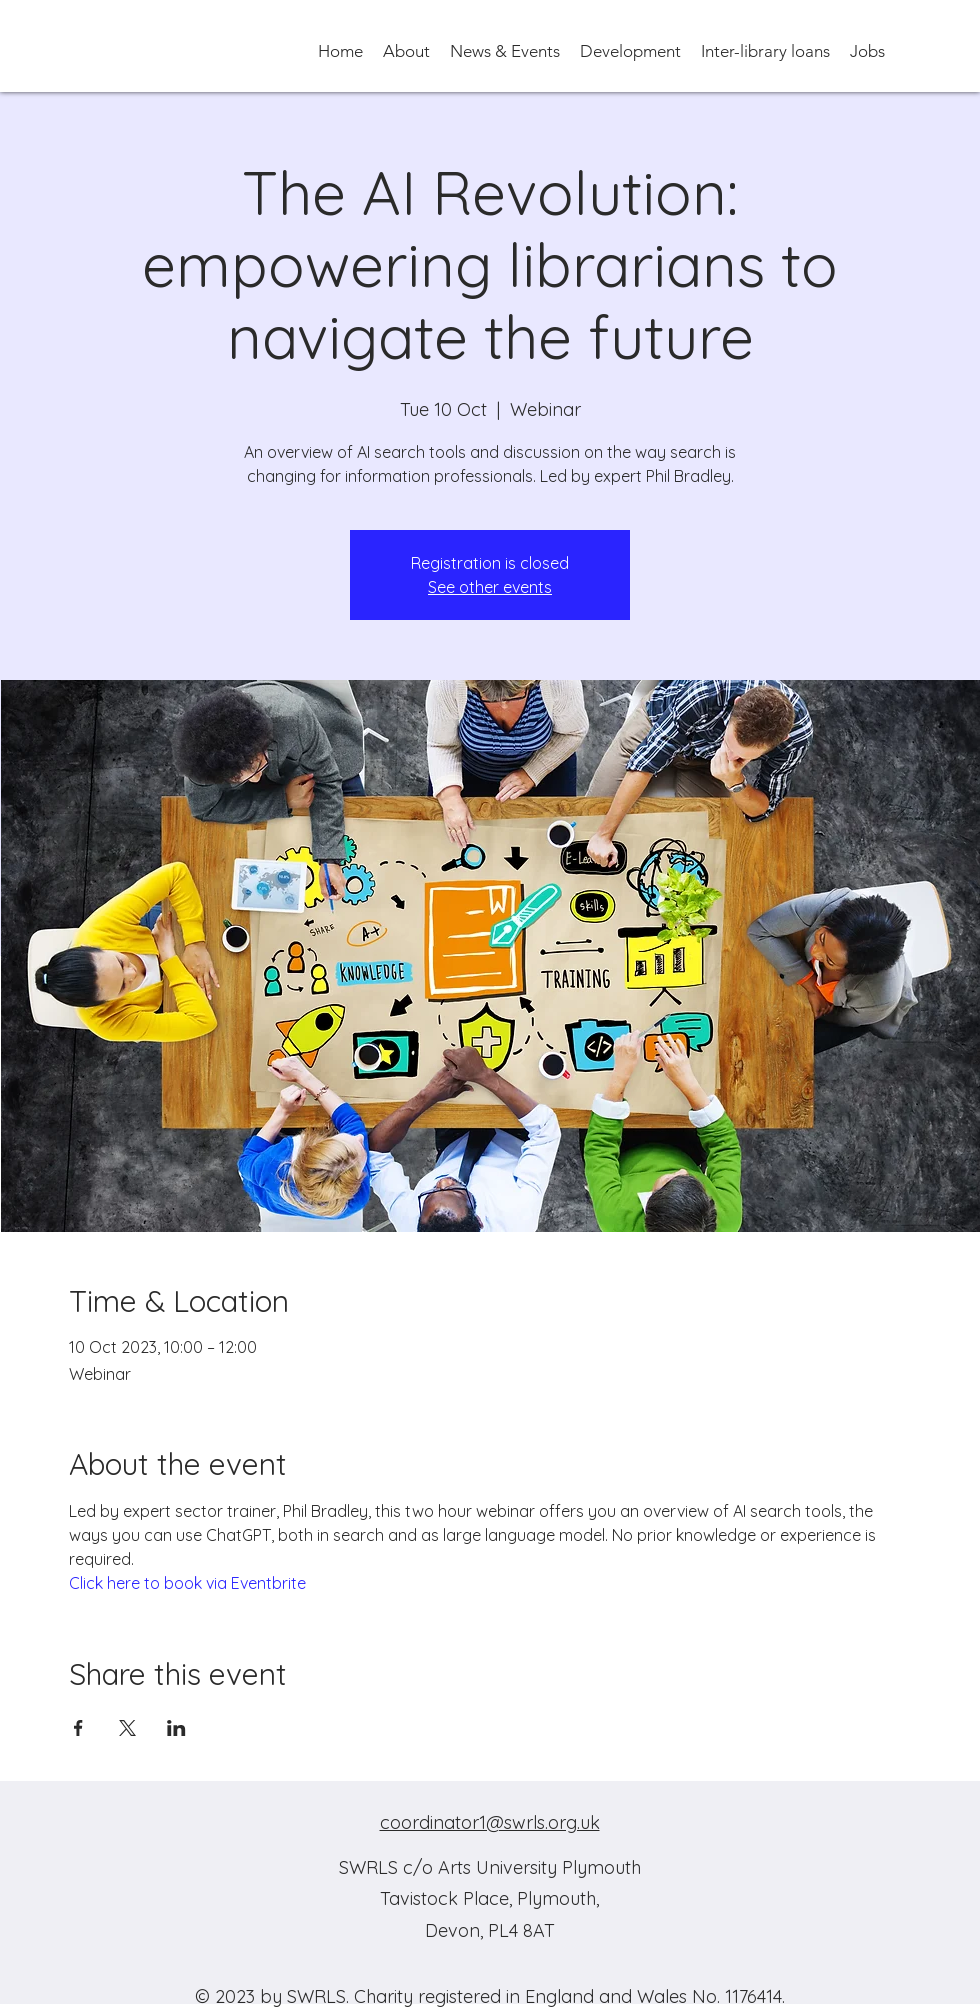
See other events (490, 587)
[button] (406, 50)
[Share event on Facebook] (78, 1728)
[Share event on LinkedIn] (176, 1728)
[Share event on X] (127, 1728)
